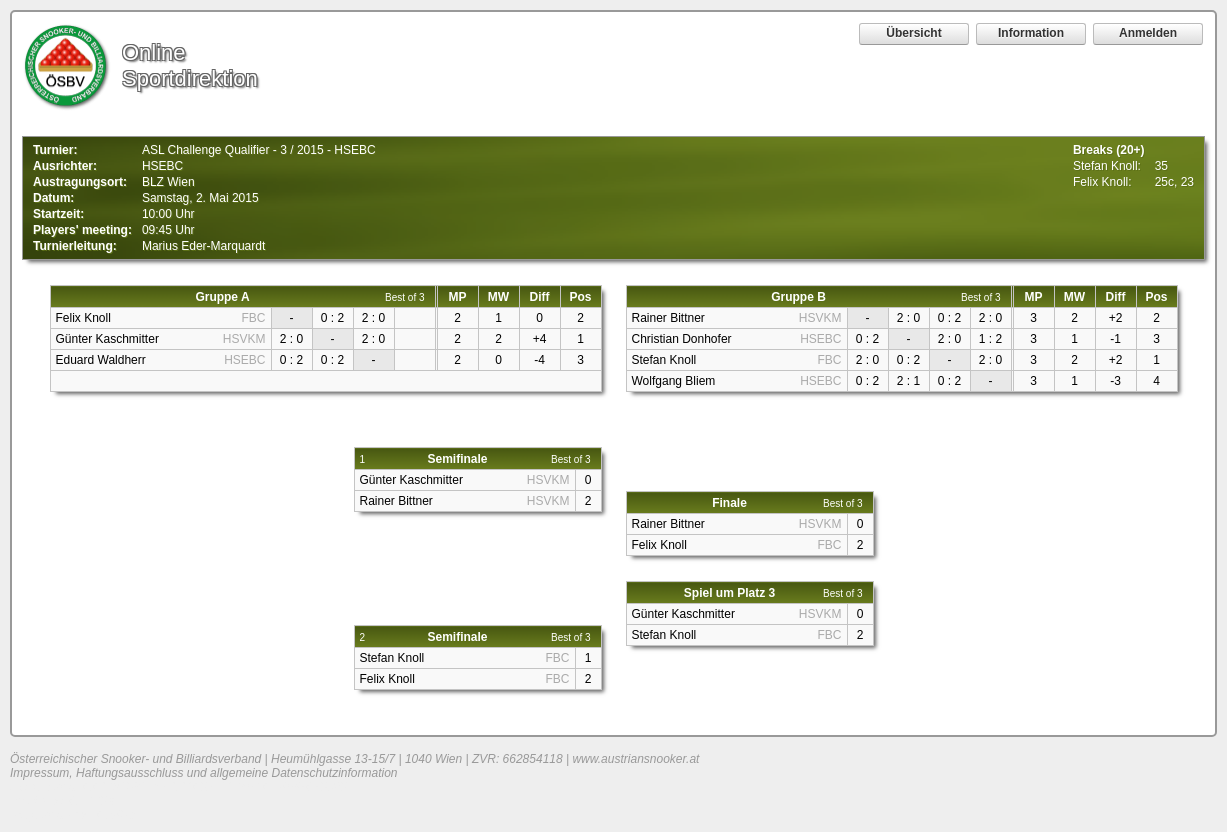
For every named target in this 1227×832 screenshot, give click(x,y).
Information (1031, 33)
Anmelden (1148, 33)
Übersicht (913, 33)
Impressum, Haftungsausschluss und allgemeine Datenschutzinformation (204, 773)
